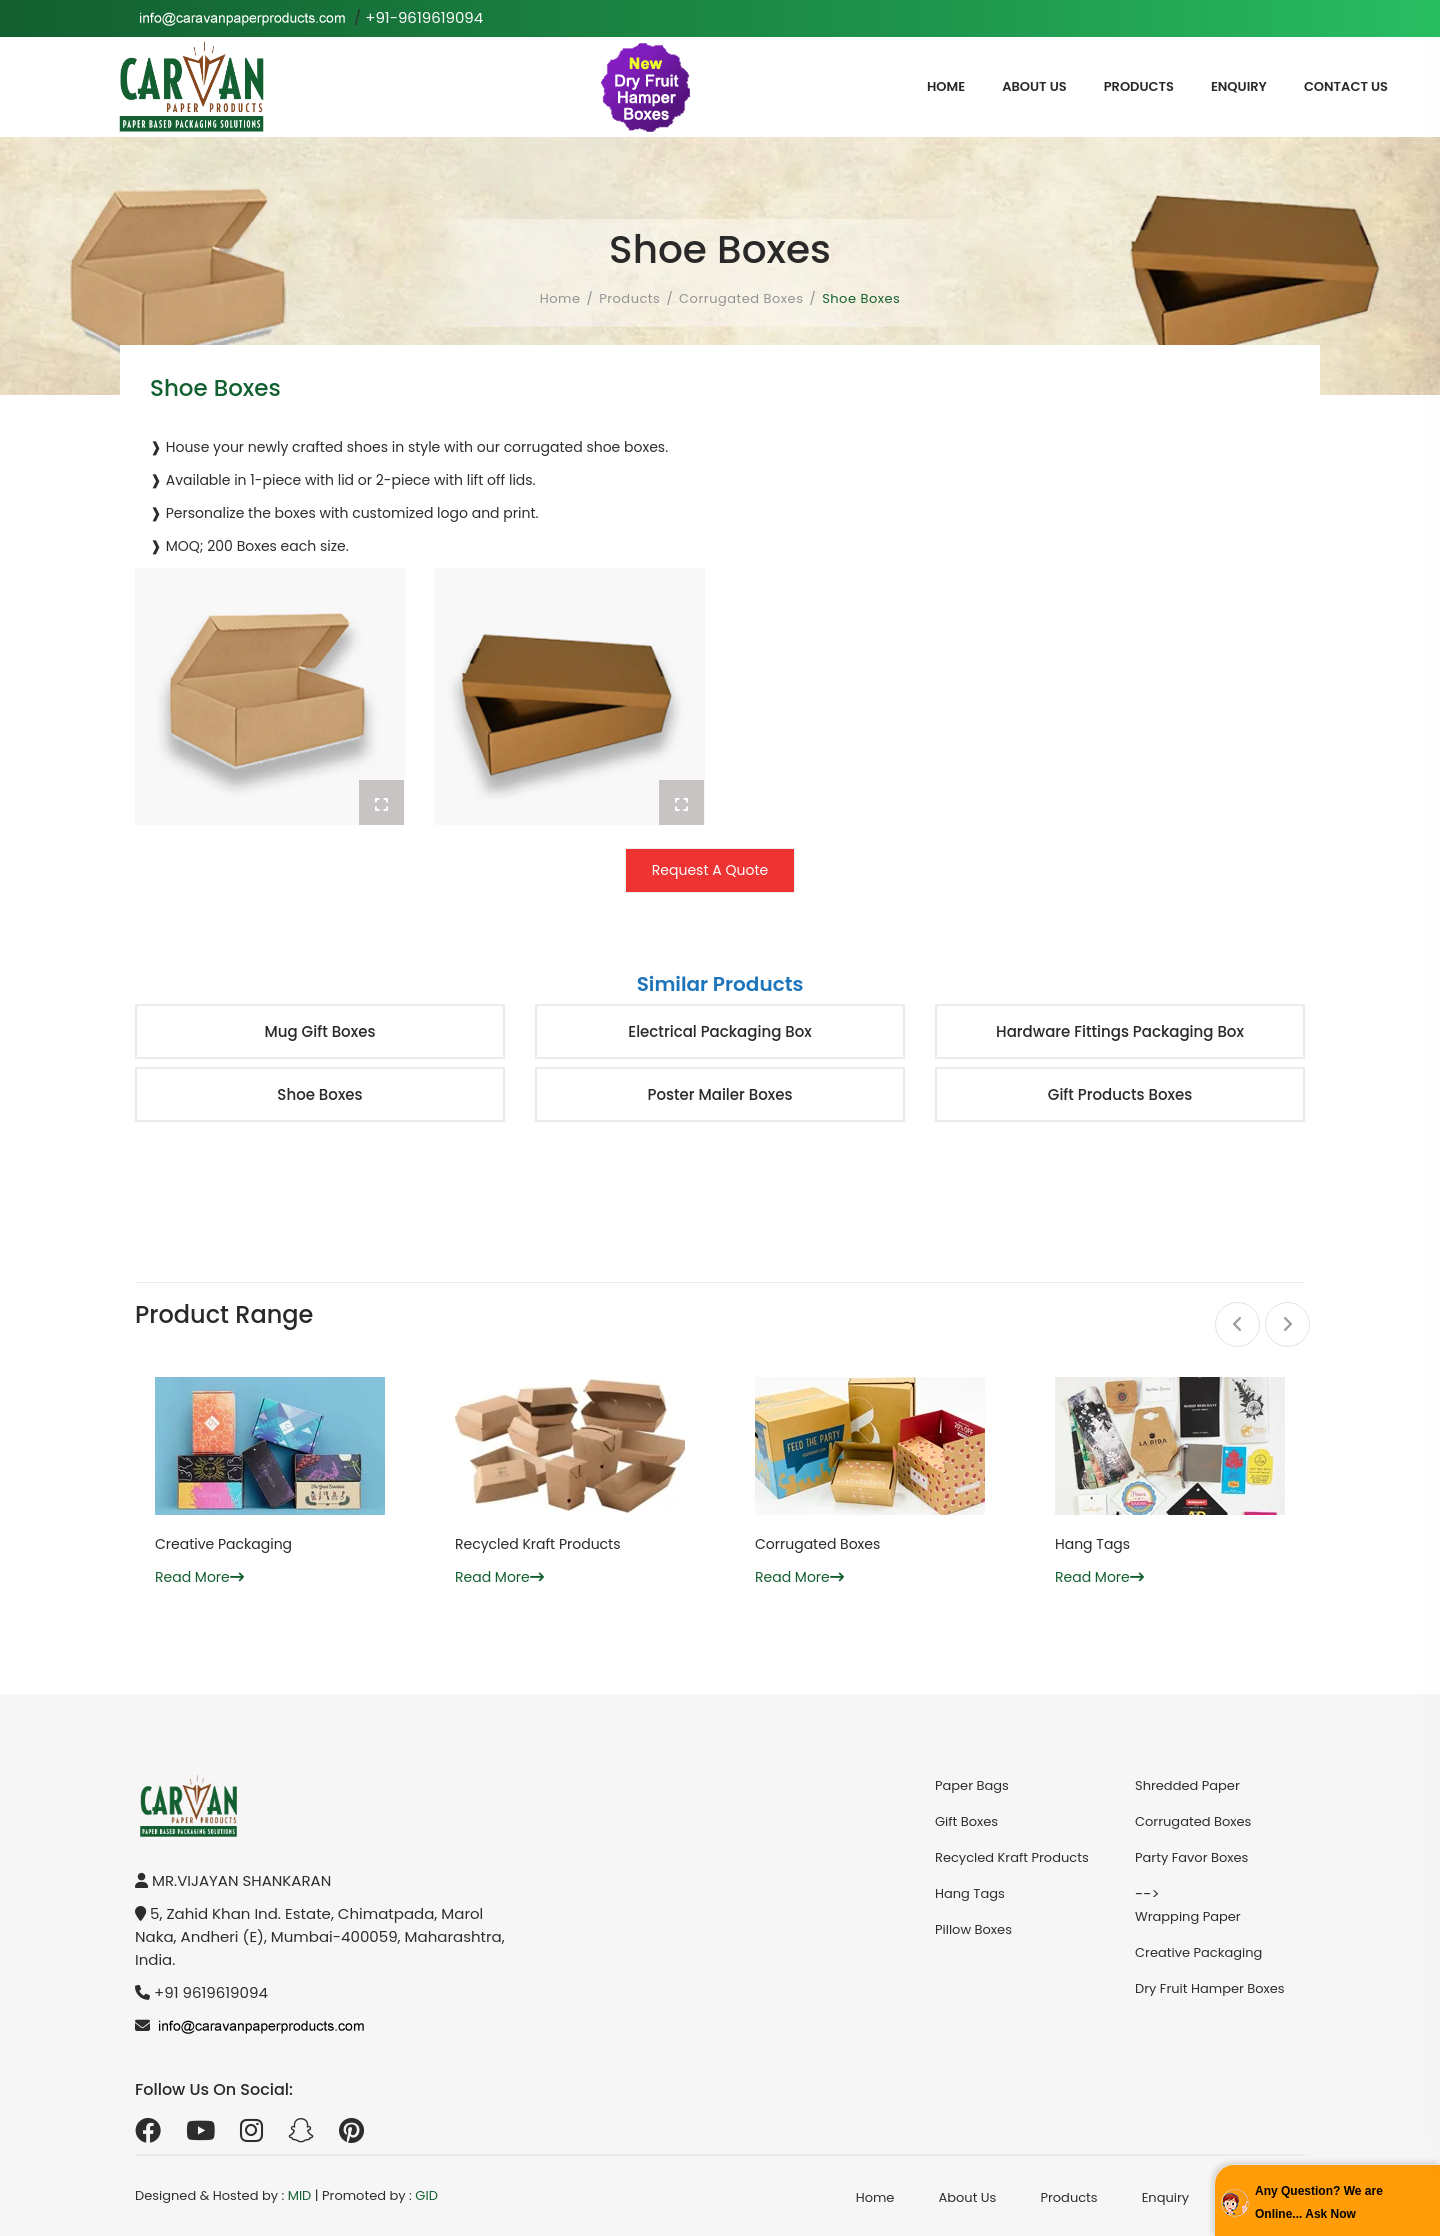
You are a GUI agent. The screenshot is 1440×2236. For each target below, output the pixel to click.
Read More (199, 1577)
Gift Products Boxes (1120, 1094)
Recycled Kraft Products (538, 1544)
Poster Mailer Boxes (719, 1094)
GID (426, 2195)
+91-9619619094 (424, 17)
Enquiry (1239, 86)
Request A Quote (710, 870)
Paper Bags (972, 1785)
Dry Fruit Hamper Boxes (1210, 1988)
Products (1139, 86)
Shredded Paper (1187, 1785)
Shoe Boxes (319, 1094)
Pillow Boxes (973, 1929)
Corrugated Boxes (741, 298)
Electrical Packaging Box (719, 1031)
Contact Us (1346, 86)
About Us (1034, 86)
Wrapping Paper (1188, 1916)
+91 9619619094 (211, 1992)
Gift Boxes (966, 1821)
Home (946, 86)
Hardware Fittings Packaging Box (1120, 1031)
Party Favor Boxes (1191, 1857)
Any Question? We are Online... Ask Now (1319, 2202)
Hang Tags (1092, 1544)
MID (300, 2195)
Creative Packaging (223, 1544)
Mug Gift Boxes (320, 1031)
